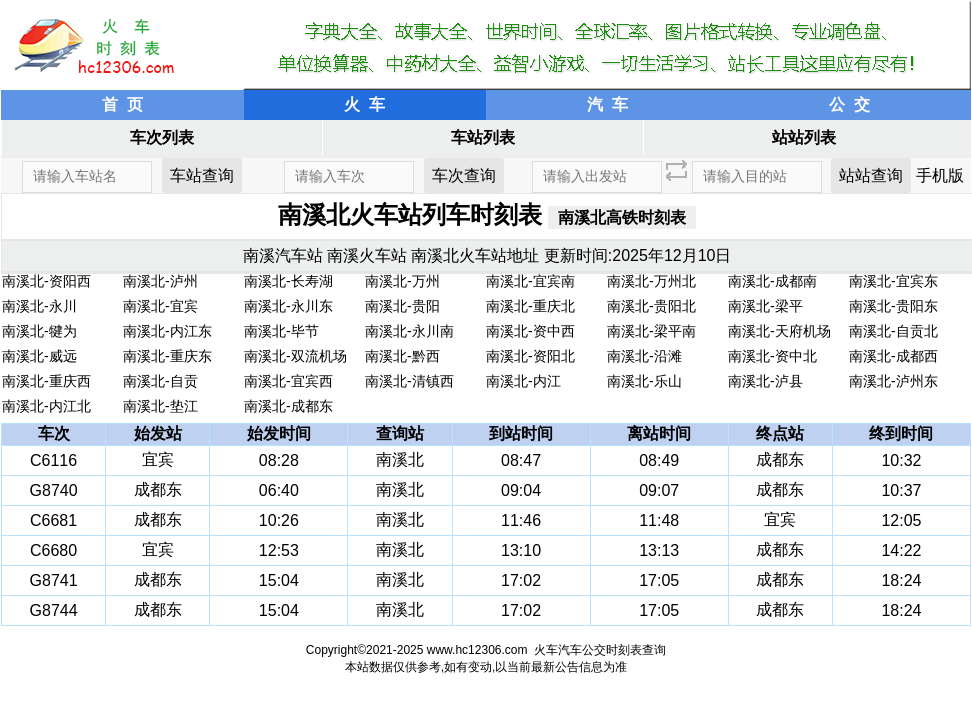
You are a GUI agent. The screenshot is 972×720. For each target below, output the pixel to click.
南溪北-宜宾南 (530, 281)
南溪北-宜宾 (160, 306)
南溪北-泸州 (160, 281)
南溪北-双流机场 (295, 356)
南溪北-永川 (39, 306)
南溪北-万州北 (651, 281)
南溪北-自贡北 (893, 331)
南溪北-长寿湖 (288, 281)
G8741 (54, 580)
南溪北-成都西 (893, 356)
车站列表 (483, 137)
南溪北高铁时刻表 (622, 217)
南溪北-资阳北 (530, 356)
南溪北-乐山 (644, 381)
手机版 (940, 175)
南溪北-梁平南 (651, 331)
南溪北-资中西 (530, 331)
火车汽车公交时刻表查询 (600, 650)
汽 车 (607, 104)
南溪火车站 (367, 255)
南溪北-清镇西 (409, 381)
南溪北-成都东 (288, 406)
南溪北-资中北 (772, 356)
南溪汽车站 (283, 255)
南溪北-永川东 (288, 306)
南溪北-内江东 (167, 331)
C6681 (53, 520)
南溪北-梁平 (765, 306)
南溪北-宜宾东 (893, 281)
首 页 (122, 104)
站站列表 (804, 137)
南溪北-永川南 (409, 331)
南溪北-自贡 (160, 381)
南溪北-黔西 (402, 356)
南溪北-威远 (39, 356)
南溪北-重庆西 (46, 381)
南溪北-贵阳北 (651, 306)
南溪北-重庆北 (530, 306)
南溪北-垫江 (160, 406)
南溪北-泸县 (765, 381)
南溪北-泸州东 (893, 381)
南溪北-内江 (523, 381)
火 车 (364, 104)
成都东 (780, 459)
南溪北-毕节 (281, 331)
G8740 (54, 490)
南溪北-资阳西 (46, 281)
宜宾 (158, 459)
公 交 (849, 104)
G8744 (54, 610)
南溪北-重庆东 (167, 356)
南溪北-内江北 (46, 406)
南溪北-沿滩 (644, 356)
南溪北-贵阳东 (893, 306)
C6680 (53, 550)
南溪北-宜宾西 (288, 381)
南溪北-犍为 (39, 331)
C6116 (53, 460)
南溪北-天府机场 (779, 331)
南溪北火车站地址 (475, 255)
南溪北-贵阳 (402, 306)
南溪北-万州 (402, 281)
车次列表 (162, 137)
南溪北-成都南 (772, 281)
